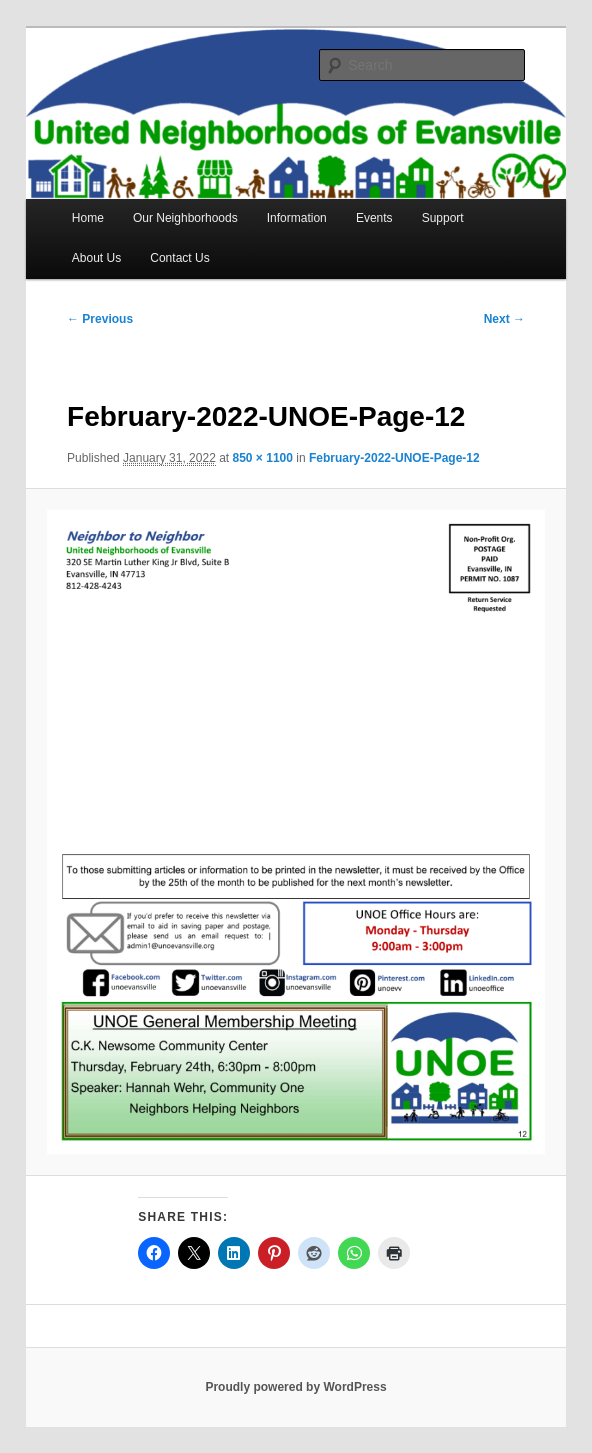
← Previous (100, 319)
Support (443, 218)
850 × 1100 (263, 458)
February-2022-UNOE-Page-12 (394, 458)
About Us (96, 258)
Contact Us (179, 258)
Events (374, 218)
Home (88, 218)
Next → (504, 319)
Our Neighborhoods (185, 218)
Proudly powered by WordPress (295, 1387)
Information (297, 218)
